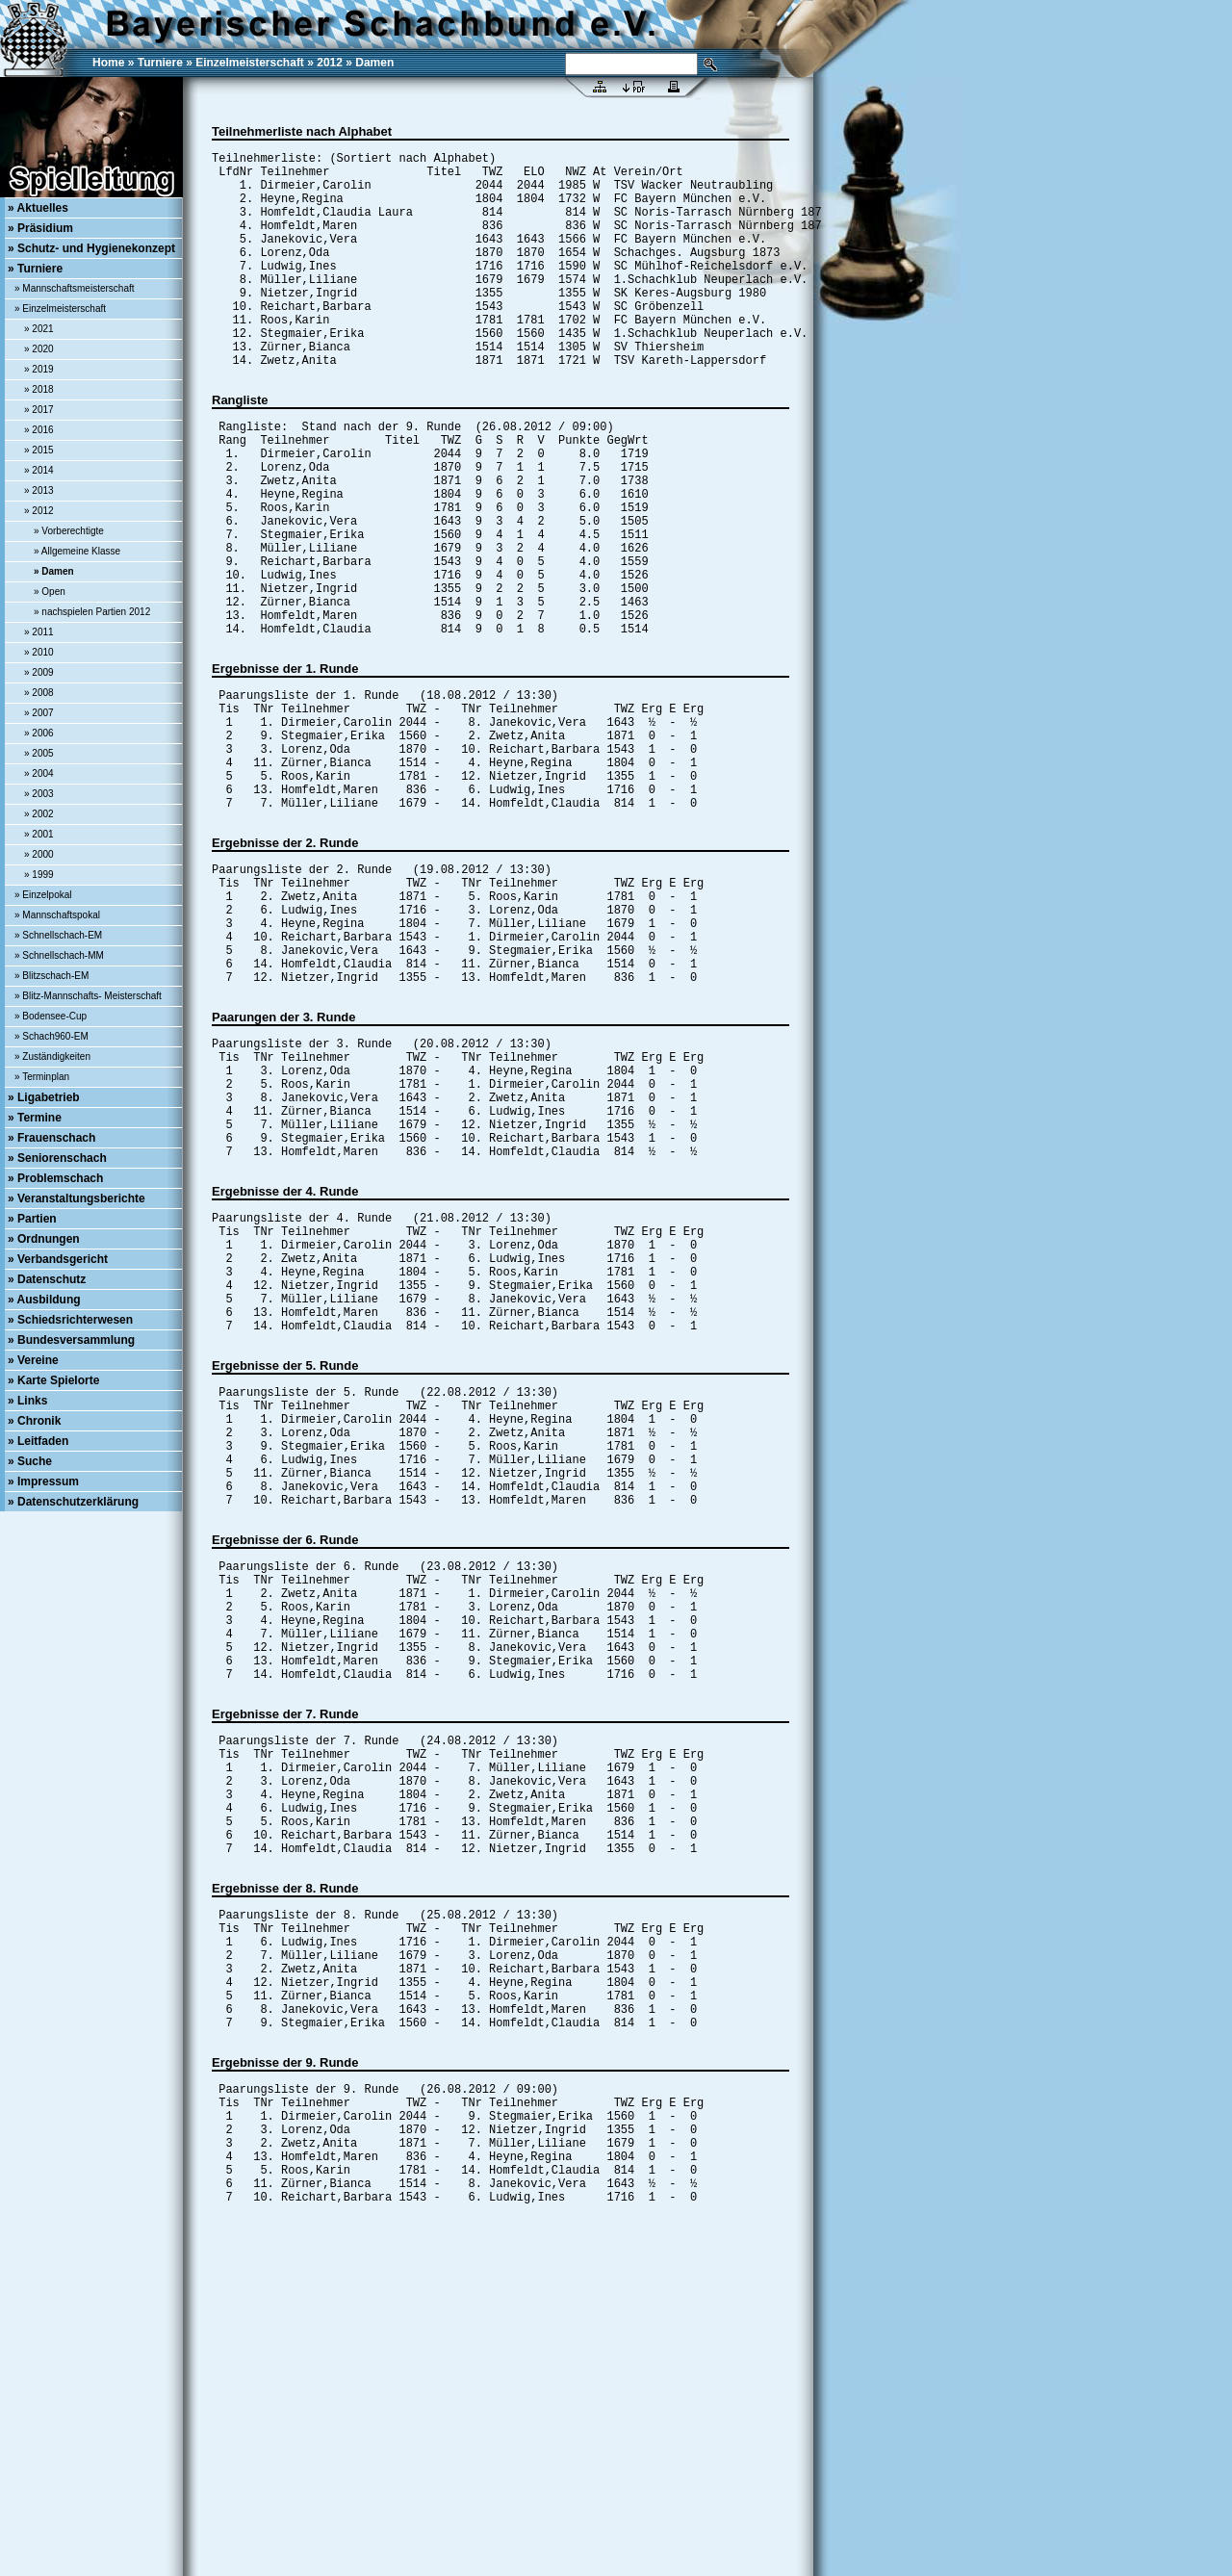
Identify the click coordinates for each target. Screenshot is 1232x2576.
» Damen (54, 571)
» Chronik (34, 1421)
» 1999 (39, 874)
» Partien (32, 1218)
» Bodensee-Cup (50, 1016)
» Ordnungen (44, 1239)
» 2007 (39, 713)
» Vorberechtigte (69, 531)
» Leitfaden (38, 1441)
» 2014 (39, 470)
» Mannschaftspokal (57, 915)
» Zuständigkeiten (52, 1056)
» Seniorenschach (57, 1158)
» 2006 (39, 733)
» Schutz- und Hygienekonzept (91, 248)
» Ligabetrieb (44, 1097)
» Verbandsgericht (58, 1259)
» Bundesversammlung (71, 1340)
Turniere (160, 62)
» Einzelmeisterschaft (60, 308)
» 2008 (39, 692)
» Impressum (43, 1481)
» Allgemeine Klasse (77, 551)
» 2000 (39, 854)
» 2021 (39, 328)
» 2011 (39, 632)
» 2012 (39, 510)
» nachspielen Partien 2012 (92, 611)
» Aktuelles (38, 208)
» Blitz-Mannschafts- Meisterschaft (88, 996)
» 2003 (39, 793)
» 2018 (39, 389)
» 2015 (39, 450)
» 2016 (39, 430)
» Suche (30, 1461)
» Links (27, 1400)
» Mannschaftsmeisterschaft (74, 288)
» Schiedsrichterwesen (70, 1320)
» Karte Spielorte (53, 1380)
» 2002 (39, 814)
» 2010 (39, 652)
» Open (49, 591)
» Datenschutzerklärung (73, 1501)
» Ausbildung (44, 1299)
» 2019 (39, 369)
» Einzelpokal (42, 894)
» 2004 (39, 773)
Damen (374, 62)
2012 (330, 62)
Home (108, 62)
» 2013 (39, 490)
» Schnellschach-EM (58, 935)
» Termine (35, 1117)
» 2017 (39, 409)
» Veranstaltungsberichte (76, 1198)
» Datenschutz (47, 1279)
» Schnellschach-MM (59, 955)
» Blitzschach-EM (51, 975)
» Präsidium (40, 228)
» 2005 (39, 753)
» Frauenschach (51, 1138)
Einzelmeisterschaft (249, 62)
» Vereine (33, 1360)
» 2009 (39, 672)
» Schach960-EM (51, 1036)
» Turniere (35, 268)
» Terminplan (41, 1076)
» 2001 (39, 834)
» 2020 (39, 349)
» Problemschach (55, 1178)
